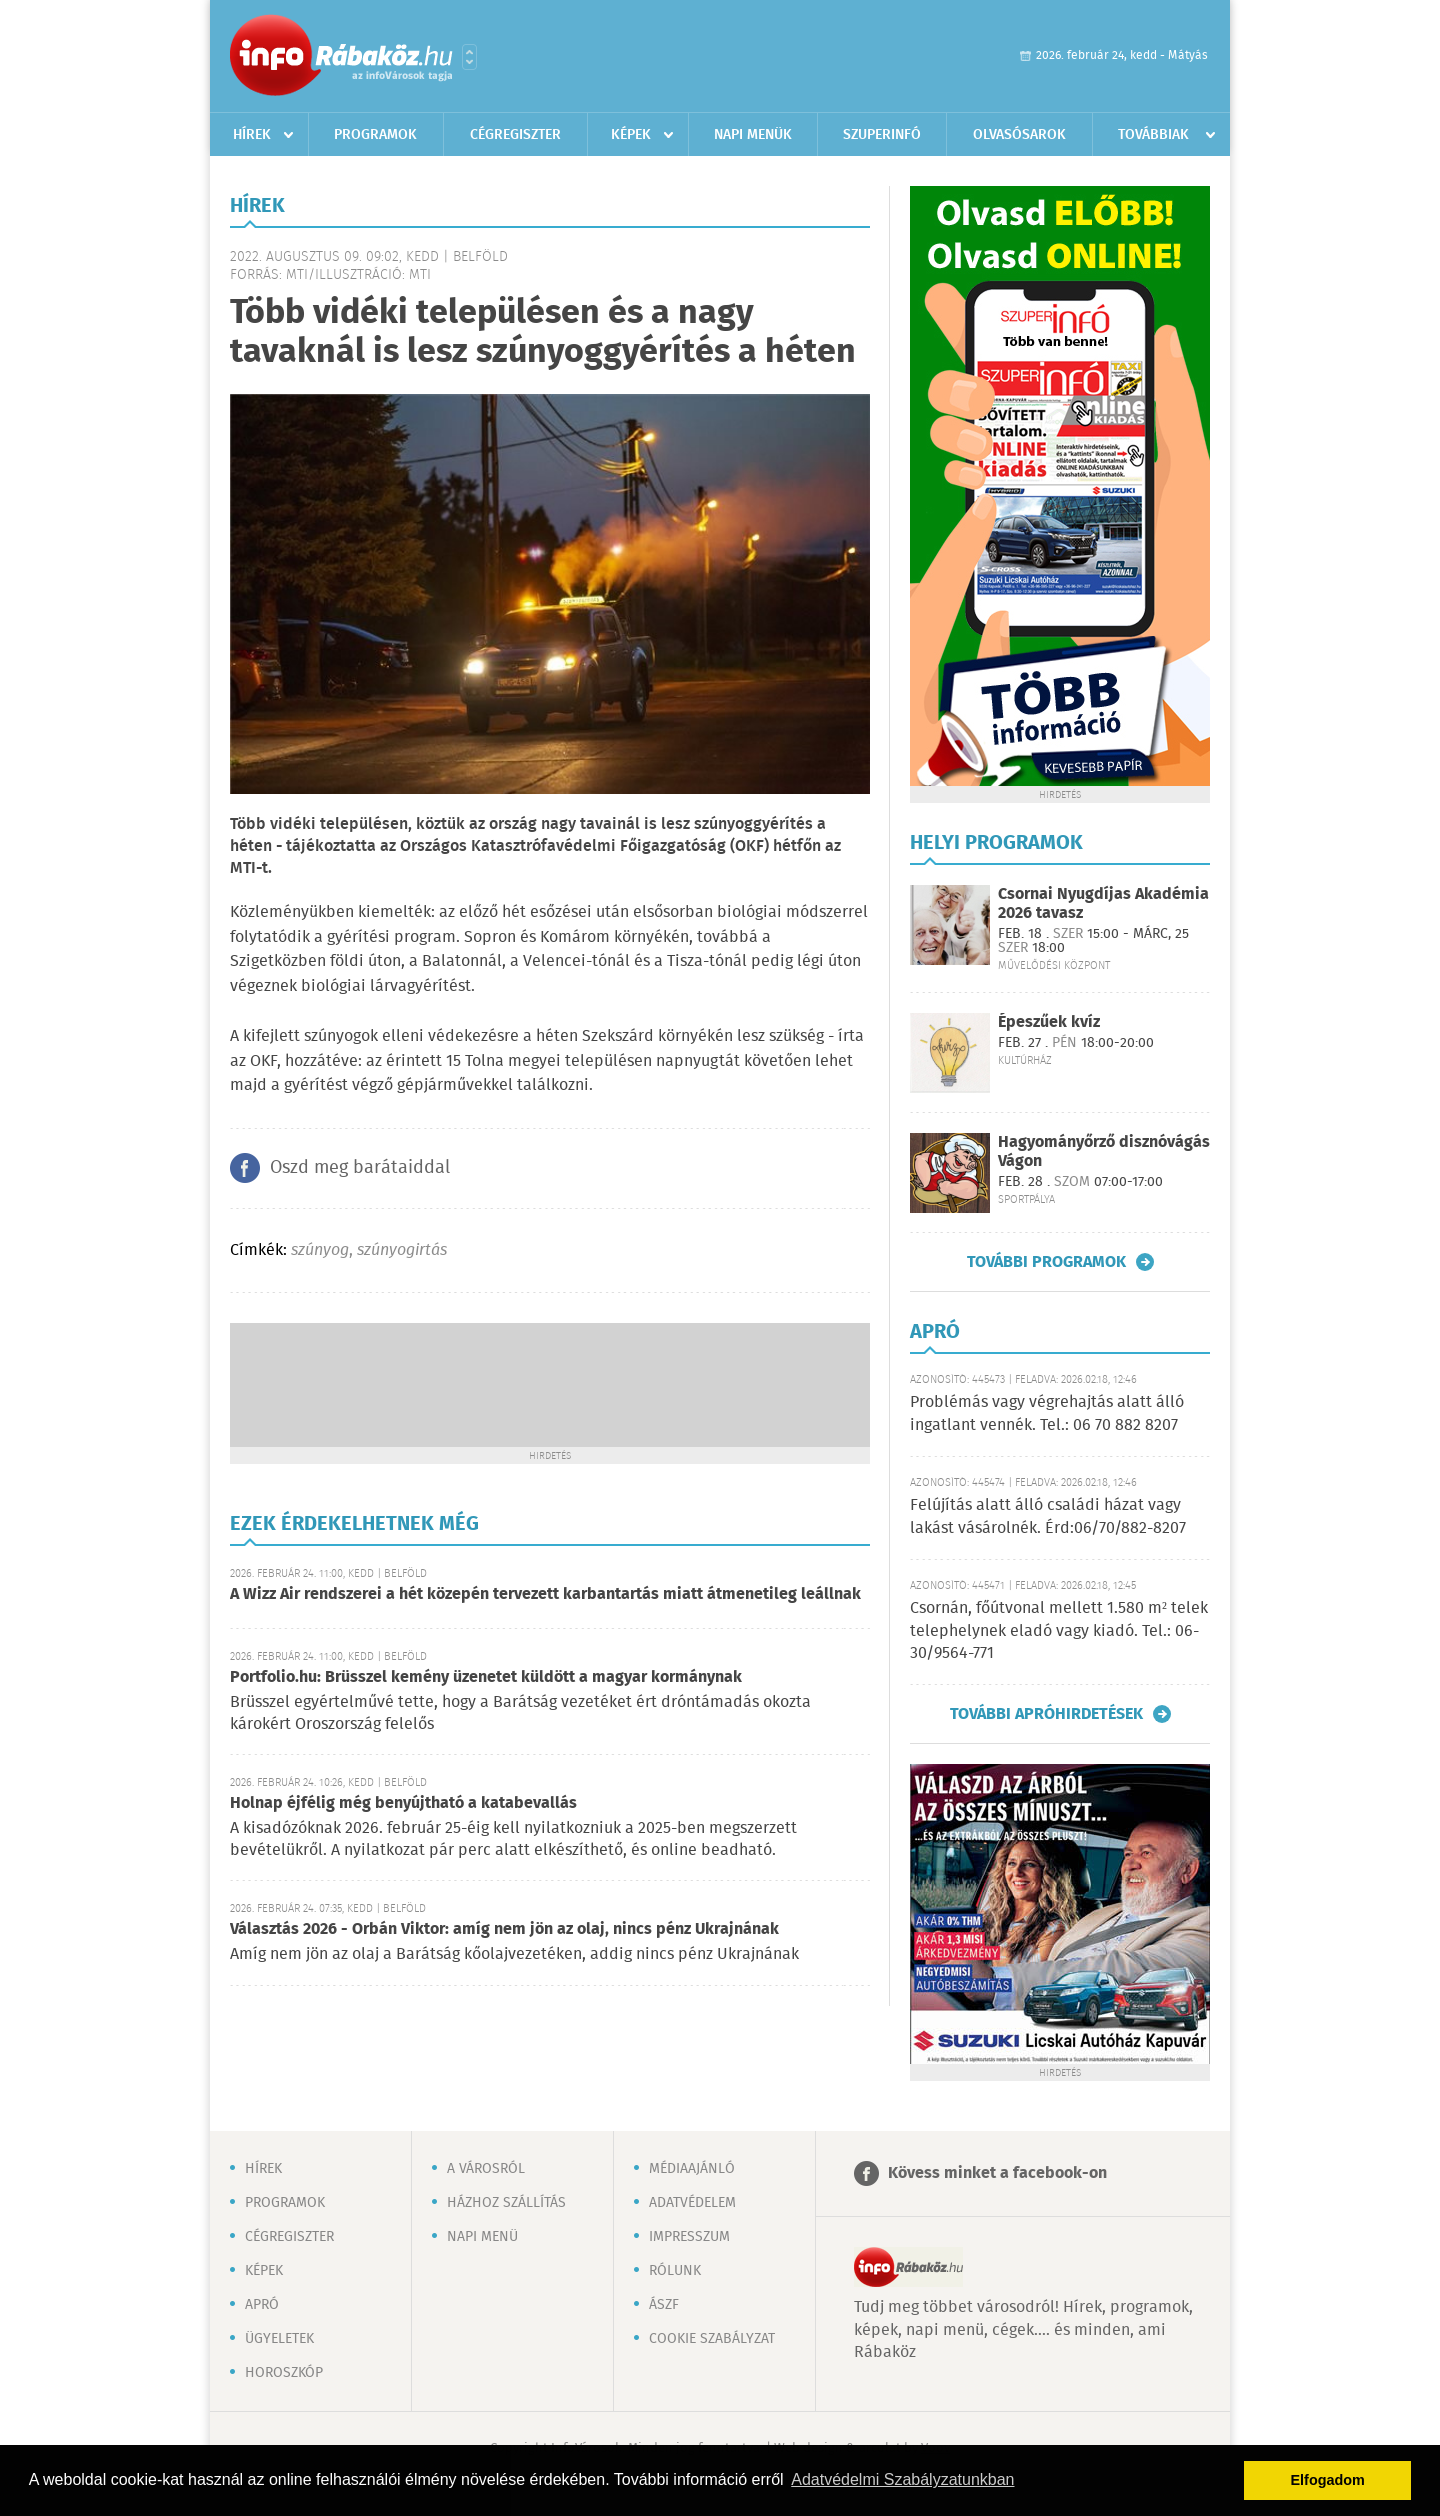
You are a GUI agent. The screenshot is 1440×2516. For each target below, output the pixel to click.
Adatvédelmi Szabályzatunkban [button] (902, 2479)
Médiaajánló (692, 2169)
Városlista (469, 57)
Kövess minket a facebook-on (997, 2173)
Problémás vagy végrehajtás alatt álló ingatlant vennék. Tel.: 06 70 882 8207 (1047, 1413)
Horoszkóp (284, 2373)
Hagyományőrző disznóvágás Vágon (1104, 1152)
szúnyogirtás (402, 1250)
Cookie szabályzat (712, 2339)
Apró (262, 2305)
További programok (1046, 1262)
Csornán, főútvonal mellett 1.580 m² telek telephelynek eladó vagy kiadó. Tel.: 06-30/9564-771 (1059, 1631)
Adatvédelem (692, 2203)
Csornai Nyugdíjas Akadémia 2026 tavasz (1103, 904)
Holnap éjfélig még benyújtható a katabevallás (403, 1803)
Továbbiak (1153, 135)
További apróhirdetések (1046, 1714)
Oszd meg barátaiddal (360, 1168)
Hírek (252, 135)
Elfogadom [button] (1328, 2480)
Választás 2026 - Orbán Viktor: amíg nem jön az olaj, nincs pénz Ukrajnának (504, 1929)
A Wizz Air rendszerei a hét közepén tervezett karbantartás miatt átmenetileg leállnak (545, 1594)
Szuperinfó (882, 135)
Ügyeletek (279, 2339)
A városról (486, 2169)
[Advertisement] (550, 1383)
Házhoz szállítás (506, 2203)
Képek (631, 135)
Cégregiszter (515, 135)
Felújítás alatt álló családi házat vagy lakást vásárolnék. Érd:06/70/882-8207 (1048, 1516)
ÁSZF (664, 2305)
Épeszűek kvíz (1049, 1022)
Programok (375, 135)
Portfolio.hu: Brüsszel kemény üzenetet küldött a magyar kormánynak (486, 1677)
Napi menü (482, 2237)
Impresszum (689, 2237)
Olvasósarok (1019, 135)
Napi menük (753, 135)
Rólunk (675, 2271)
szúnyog (320, 1250)
